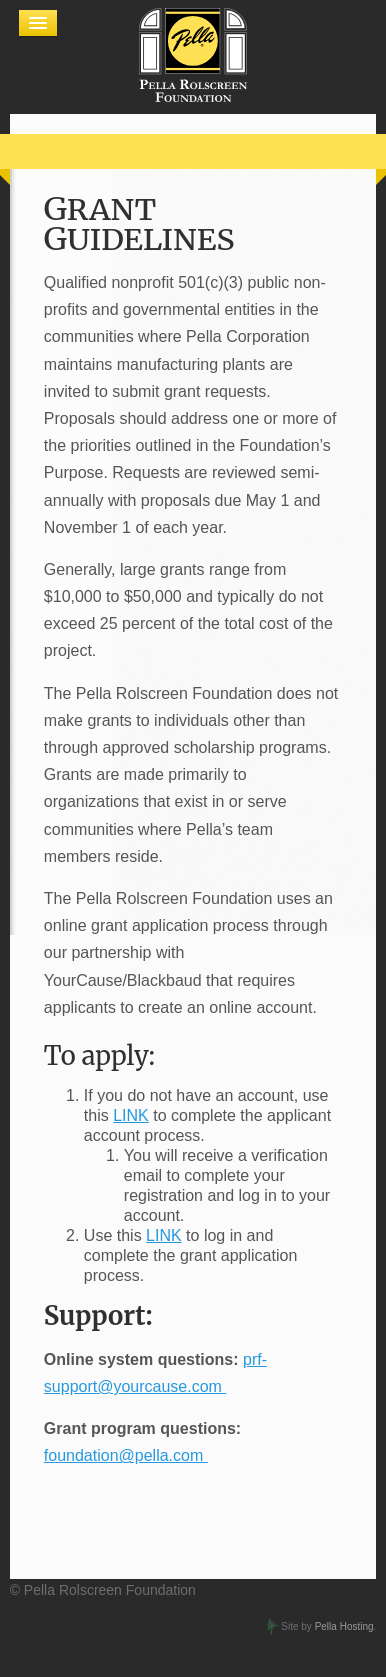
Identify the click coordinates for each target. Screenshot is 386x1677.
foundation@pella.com (126, 1455)
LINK (131, 1115)
